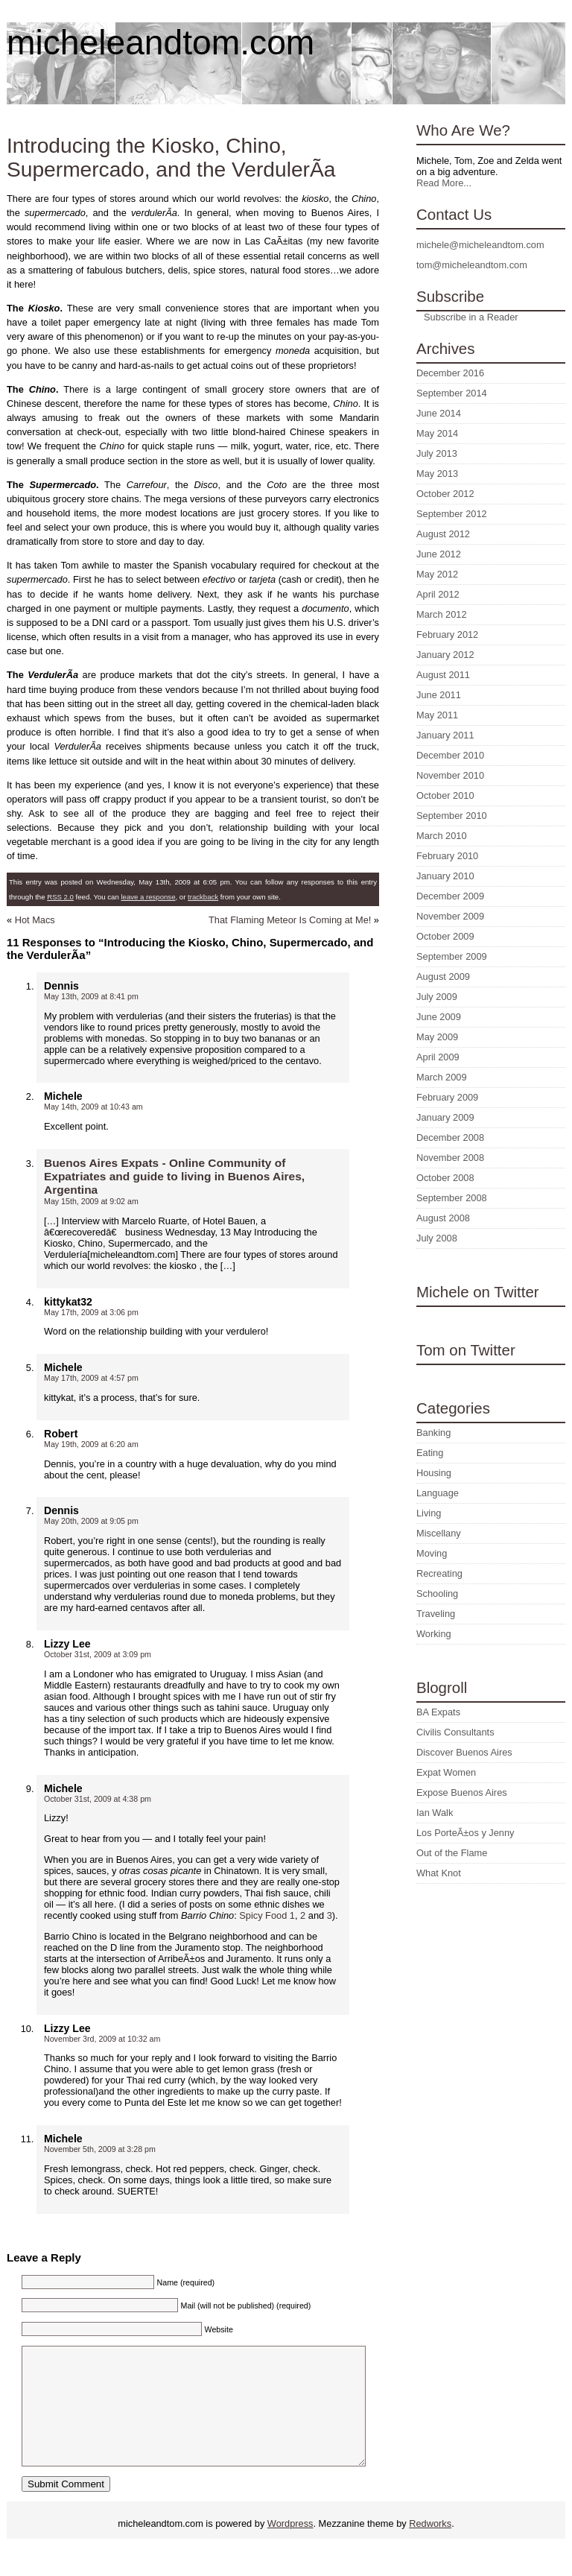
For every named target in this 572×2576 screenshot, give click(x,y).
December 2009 (450, 896)
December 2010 (450, 755)
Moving (431, 1553)
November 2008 (450, 1157)
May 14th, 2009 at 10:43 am (93, 1106)
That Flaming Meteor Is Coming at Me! (290, 919)
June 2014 (438, 413)
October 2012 (445, 493)
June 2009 (438, 1016)
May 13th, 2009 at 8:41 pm (91, 996)
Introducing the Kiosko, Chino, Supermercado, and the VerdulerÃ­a (171, 157)
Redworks (430, 2545)
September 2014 (451, 393)
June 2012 (438, 554)
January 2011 (445, 735)
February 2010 (447, 855)
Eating (429, 1452)
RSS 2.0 (60, 897)
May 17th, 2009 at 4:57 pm (91, 1377)
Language (437, 1493)
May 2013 (437, 473)
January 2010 (445, 876)
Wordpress (290, 2545)
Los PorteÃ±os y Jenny (465, 1832)
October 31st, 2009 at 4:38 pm (97, 1798)
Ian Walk (434, 1812)
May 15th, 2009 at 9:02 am (91, 1201)
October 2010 (445, 795)
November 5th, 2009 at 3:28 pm (100, 2149)
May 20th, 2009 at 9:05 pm (91, 1520)
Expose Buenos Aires (461, 1792)
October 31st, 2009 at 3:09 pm (97, 1654)
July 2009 (436, 996)
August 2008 (443, 1218)
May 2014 (437, 433)
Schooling (437, 1593)
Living (428, 1513)
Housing (433, 1472)
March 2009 (441, 1077)
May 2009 (437, 1036)
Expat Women (446, 1772)
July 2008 (436, 1238)
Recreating (439, 1573)
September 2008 (451, 1197)
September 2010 (451, 815)
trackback (203, 897)
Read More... (443, 183)
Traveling (435, 1613)
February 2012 (447, 634)
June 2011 (438, 694)
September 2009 (451, 956)
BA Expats (438, 1712)
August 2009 (443, 976)
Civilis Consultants (455, 1732)
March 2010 (441, 835)
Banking (433, 1432)
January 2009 (445, 1117)
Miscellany (438, 1533)
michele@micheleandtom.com (480, 244)
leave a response (148, 897)
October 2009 (445, 936)
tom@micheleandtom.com (471, 264)
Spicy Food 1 (267, 1915)
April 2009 (438, 1057)
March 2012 (441, 614)
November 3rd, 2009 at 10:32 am (102, 2038)
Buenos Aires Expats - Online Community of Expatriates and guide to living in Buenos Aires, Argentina (174, 1176)
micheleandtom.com (160, 42)
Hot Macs (35, 919)
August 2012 (443, 533)
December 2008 (450, 1137)
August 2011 (443, 674)
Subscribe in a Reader (471, 317)
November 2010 (450, 775)
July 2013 (436, 453)
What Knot (438, 1873)
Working (433, 1633)
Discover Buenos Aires (464, 1752)
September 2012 (451, 513)
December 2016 (450, 373)
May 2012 (437, 574)
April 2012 (438, 594)
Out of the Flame (451, 1852)
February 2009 (447, 1097)
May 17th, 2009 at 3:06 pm (91, 1312)
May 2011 (437, 715)
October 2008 (445, 1177)
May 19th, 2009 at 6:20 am (91, 1444)
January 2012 (445, 654)
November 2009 (450, 916)
